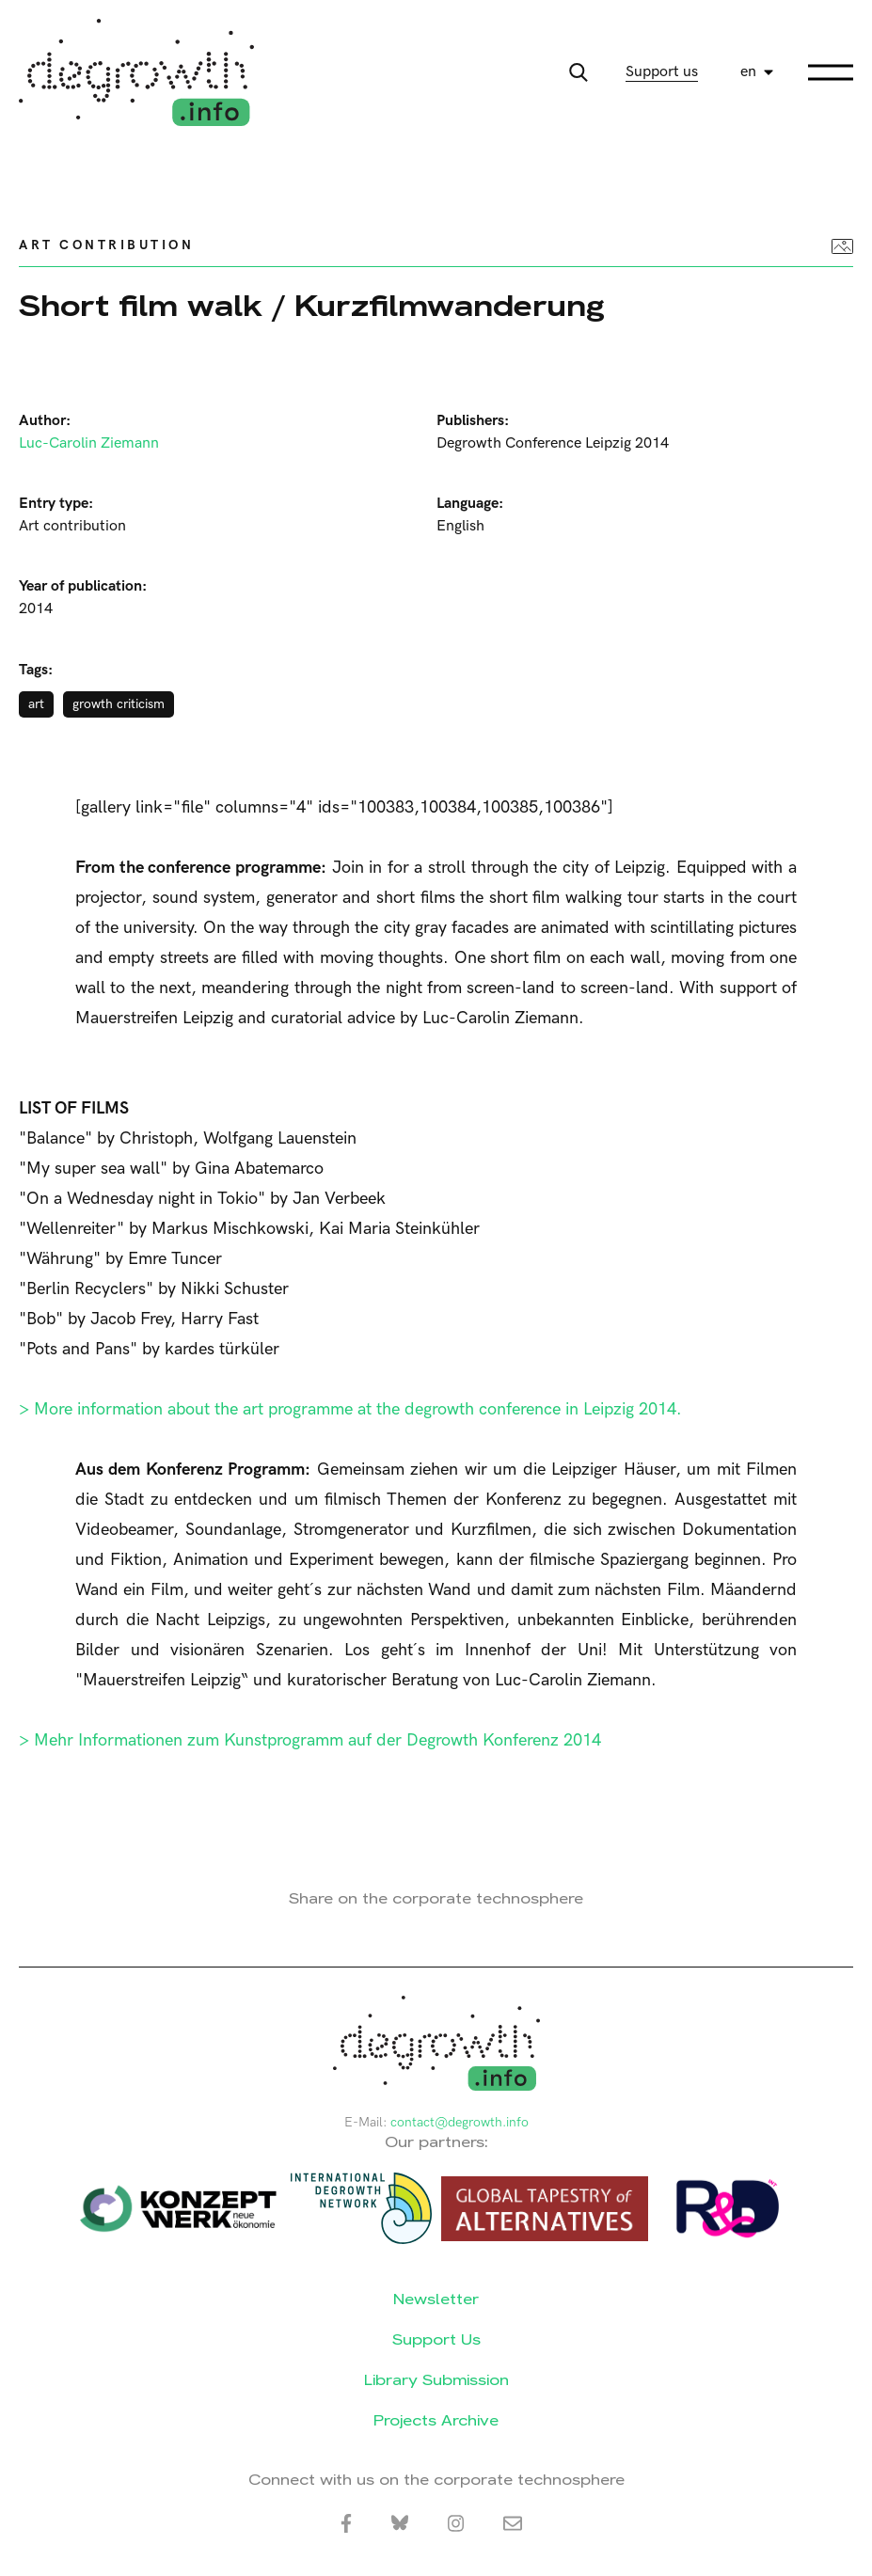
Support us (662, 72)
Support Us (436, 2339)
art (36, 704)
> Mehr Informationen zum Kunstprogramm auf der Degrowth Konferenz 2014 (310, 1740)
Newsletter (436, 2299)
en (748, 72)
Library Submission (436, 2380)
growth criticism (118, 704)
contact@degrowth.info (459, 2122)
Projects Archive (436, 2420)
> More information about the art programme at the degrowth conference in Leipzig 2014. (350, 1409)
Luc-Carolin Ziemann (89, 443)
